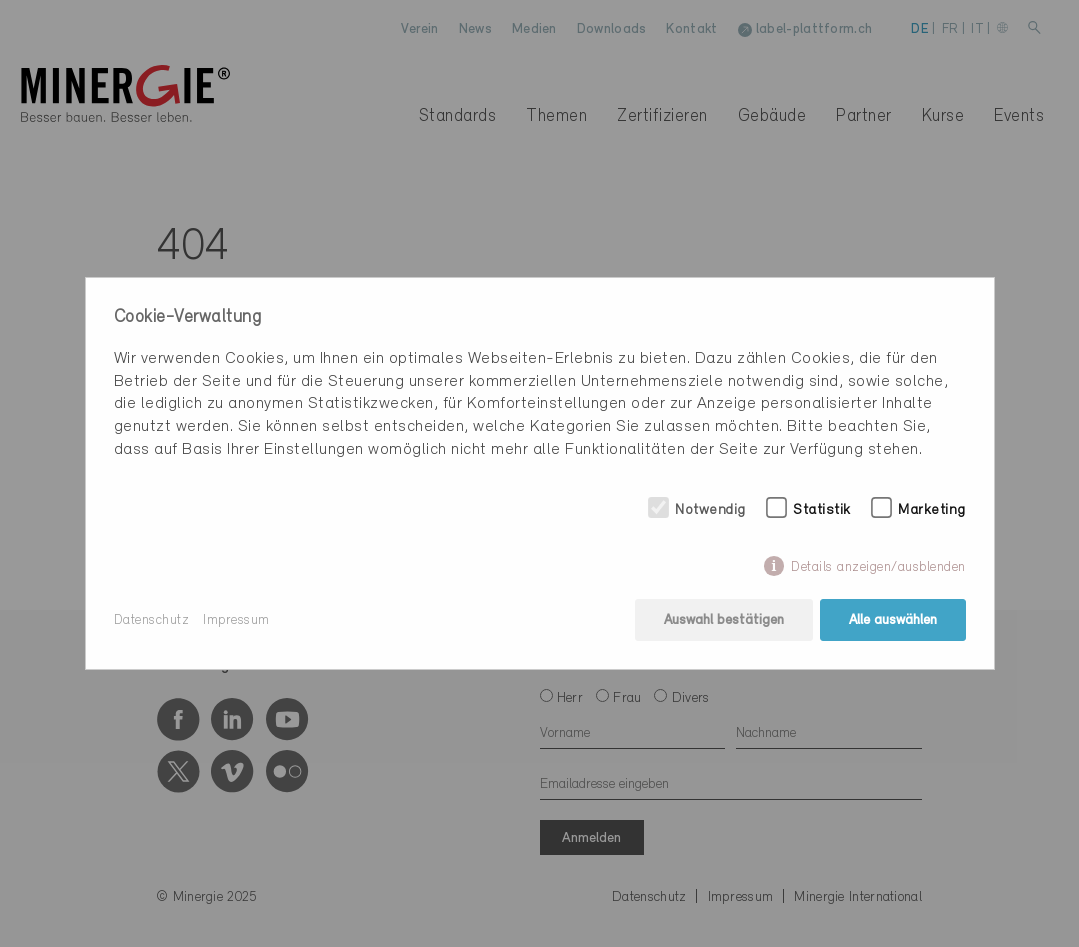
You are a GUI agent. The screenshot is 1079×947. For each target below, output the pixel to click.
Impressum (236, 620)
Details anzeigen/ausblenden (878, 567)
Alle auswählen (893, 620)
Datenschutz (152, 620)
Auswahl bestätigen (724, 620)
